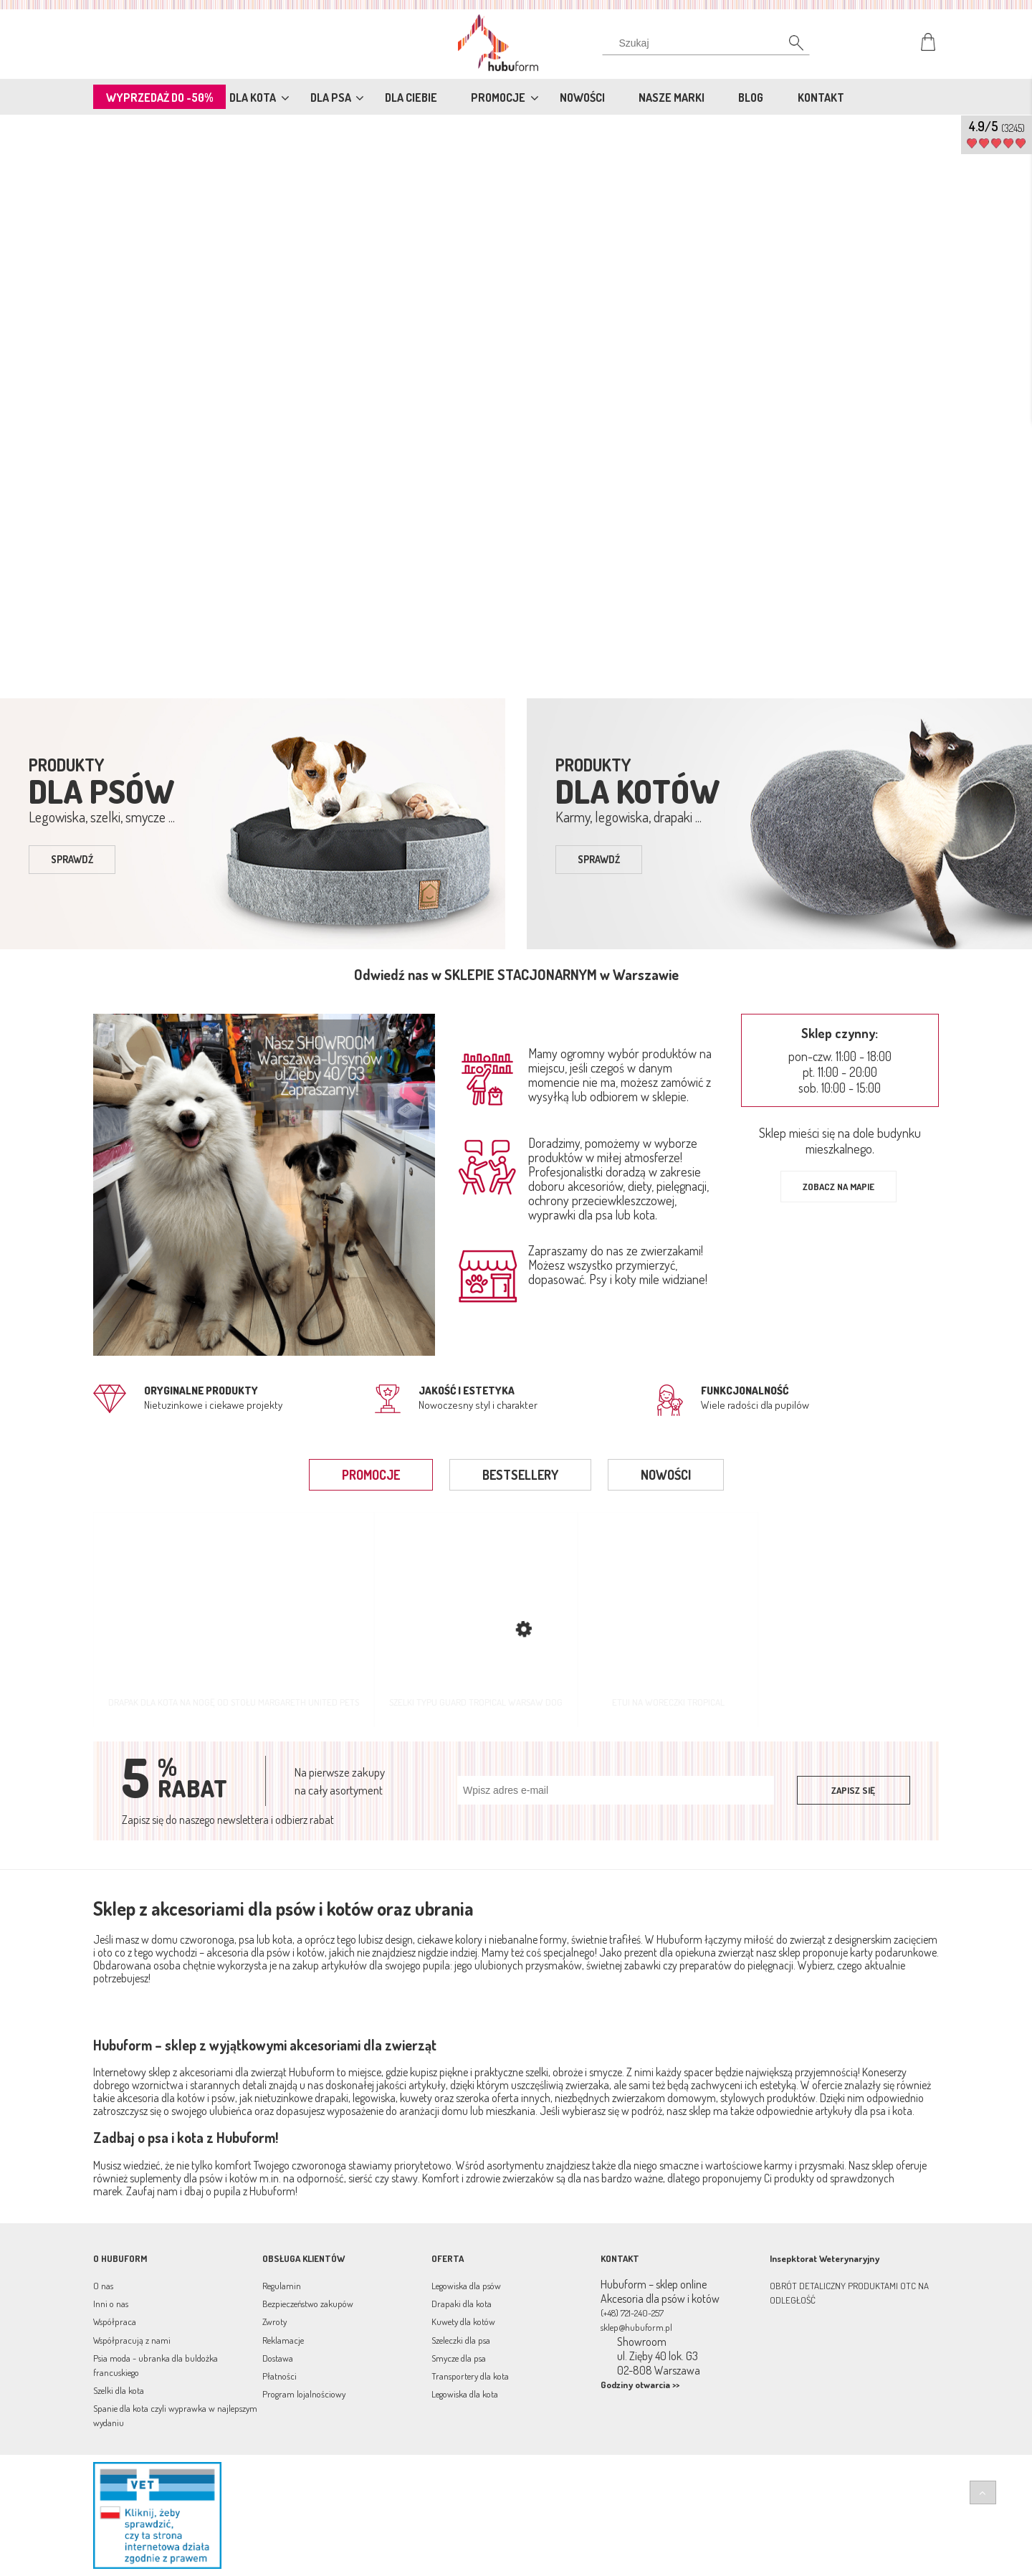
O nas (103, 2285)
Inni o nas (110, 2303)
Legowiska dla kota (464, 2394)
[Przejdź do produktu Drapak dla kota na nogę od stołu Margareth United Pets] (233, 1618)
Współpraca (114, 2321)
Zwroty (274, 2321)
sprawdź (72, 859)
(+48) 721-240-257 (632, 2313)
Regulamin (281, 2285)
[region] (516, 404)
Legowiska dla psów (466, 2285)
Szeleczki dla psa (460, 2340)
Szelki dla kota (118, 2390)
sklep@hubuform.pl (636, 2327)
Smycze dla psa (458, 2358)
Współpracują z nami (132, 2340)
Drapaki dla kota (461, 2303)
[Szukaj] (788, 46)
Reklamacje (283, 2340)
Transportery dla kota (470, 2376)
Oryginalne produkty (201, 1390)
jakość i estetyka (467, 1390)
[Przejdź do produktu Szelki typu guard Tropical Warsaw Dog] (476, 1618)
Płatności (279, 2376)
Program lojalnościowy (303, 2394)
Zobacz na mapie (838, 1186)
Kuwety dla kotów (463, 2321)
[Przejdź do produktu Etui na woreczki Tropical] (668, 1618)
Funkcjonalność (744, 1390)
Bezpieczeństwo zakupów (307, 2303)
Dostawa (277, 2358)
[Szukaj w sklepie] (709, 43)
